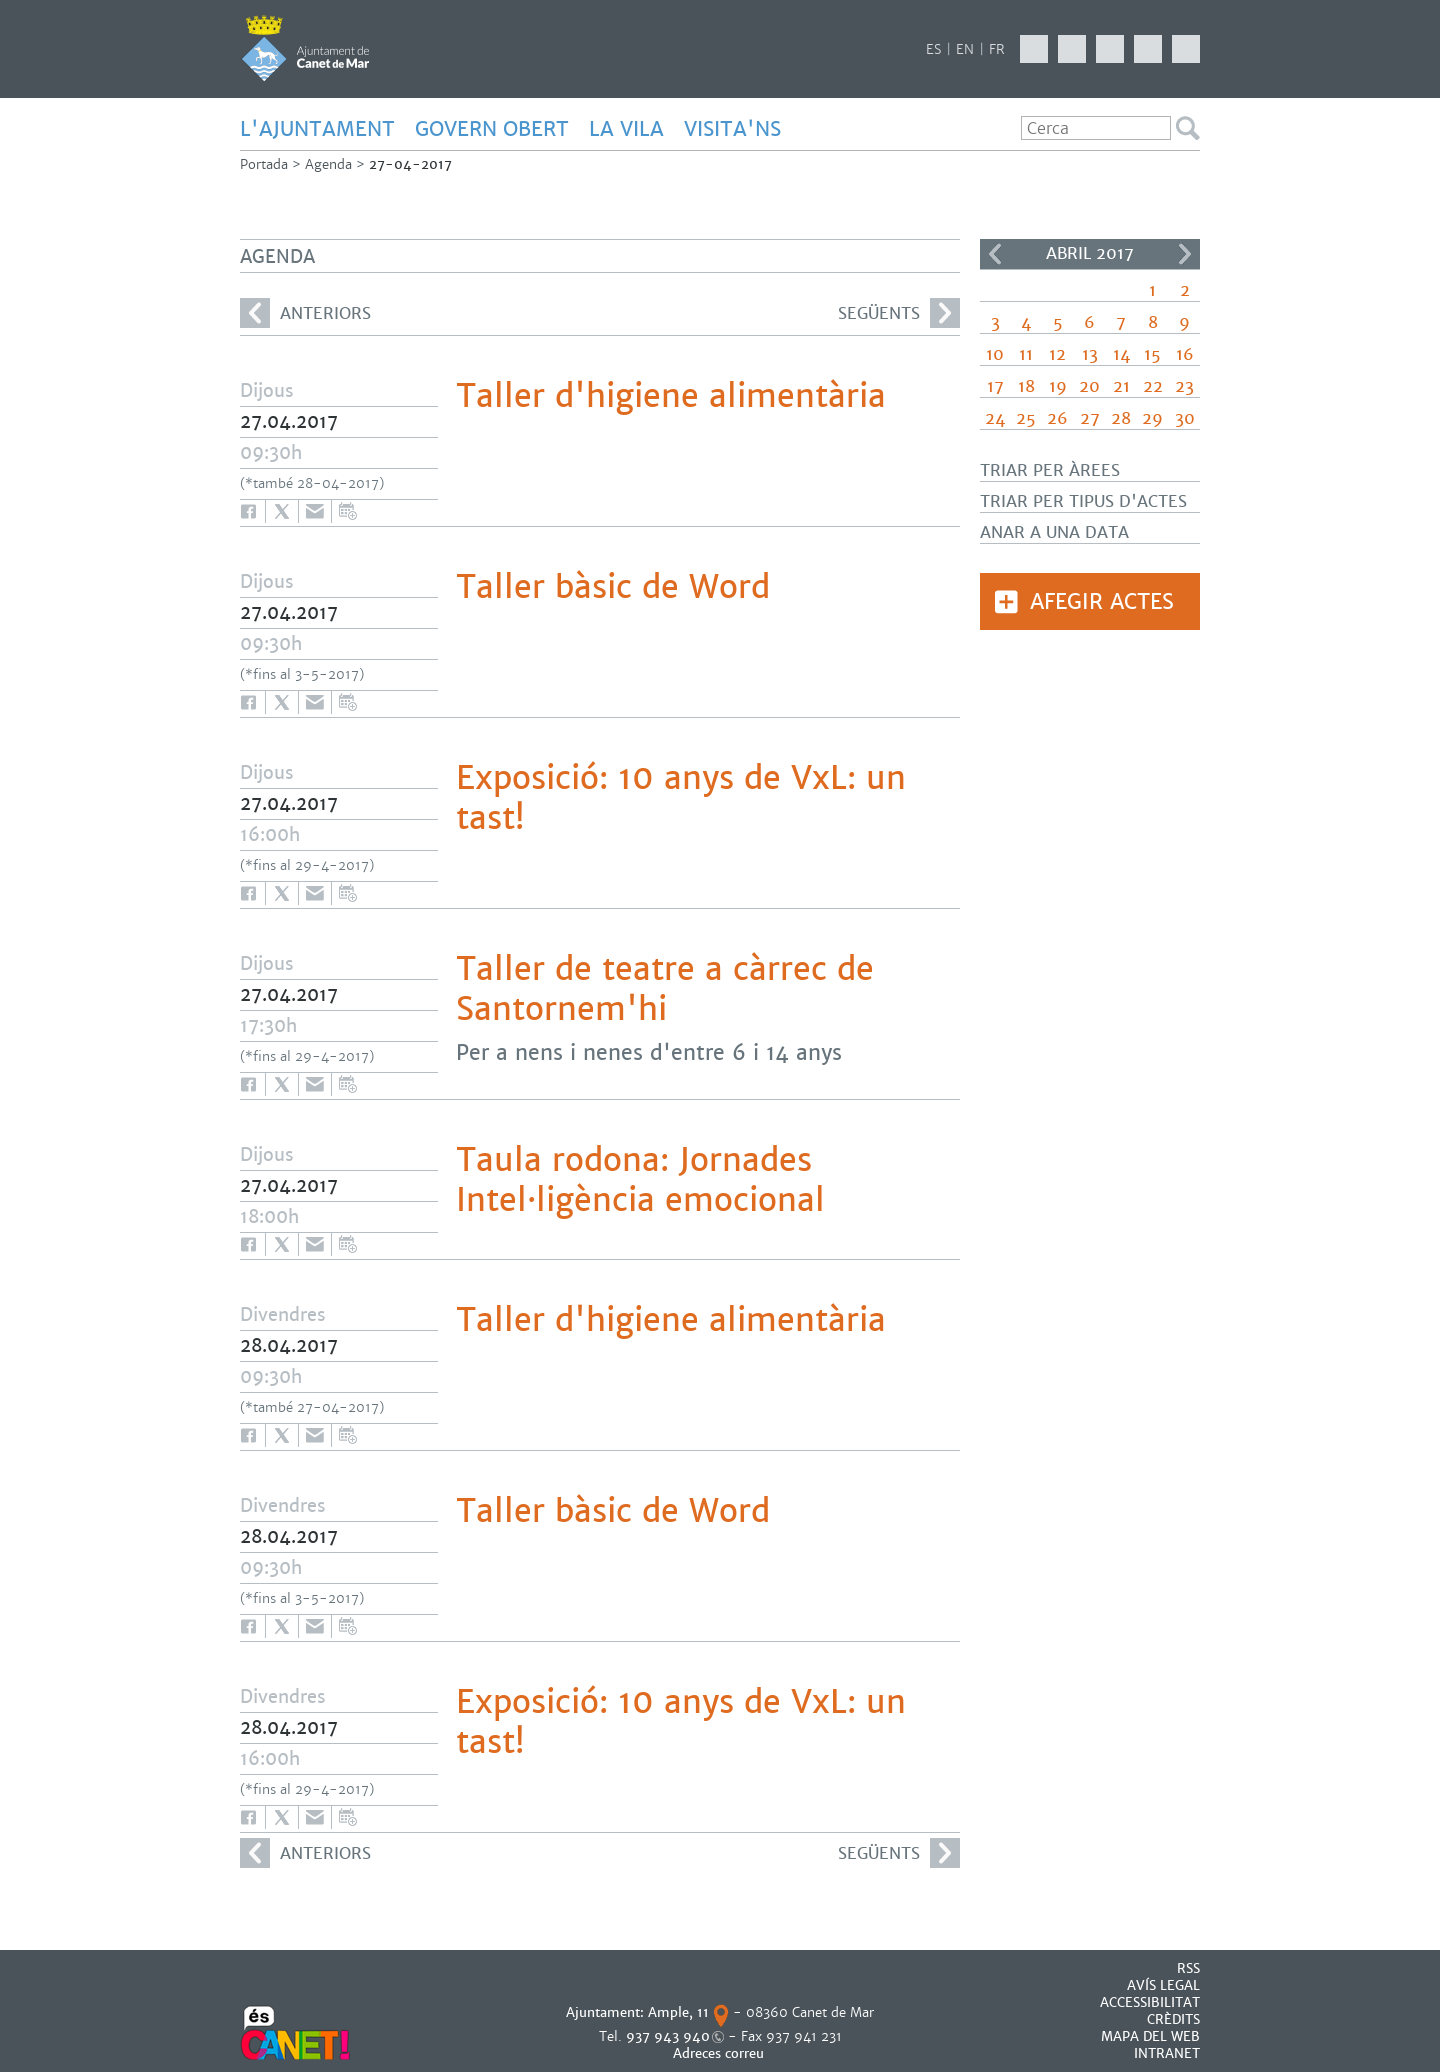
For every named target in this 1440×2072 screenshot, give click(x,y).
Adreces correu (720, 2053)
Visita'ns (732, 129)
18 (1026, 386)
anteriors (305, 313)
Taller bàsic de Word (613, 587)
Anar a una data (1054, 532)
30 (1185, 418)
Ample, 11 (678, 2012)
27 (1090, 418)
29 (1152, 418)
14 (1121, 354)
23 (1184, 386)
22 (1153, 386)
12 (1057, 354)
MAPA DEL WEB (1150, 2036)
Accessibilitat (1150, 2002)
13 (1090, 354)
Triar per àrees (1050, 470)
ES (933, 49)
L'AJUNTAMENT (317, 129)
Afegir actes (1102, 601)
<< (995, 254)
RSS (1188, 1968)
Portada (264, 164)
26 (1057, 418)
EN (965, 49)
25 (1026, 418)
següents (899, 313)
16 (1185, 354)
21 (1121, 386)
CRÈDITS (1173, 2019)
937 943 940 (668, 2036)
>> (1185, 254)
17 (995, 386)
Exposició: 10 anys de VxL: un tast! (681, 798)
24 (995, 418)
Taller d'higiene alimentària (671, 396)
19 (1058, 386)
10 (995, 354)
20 (1089, 386)
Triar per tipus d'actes (1083, 501)
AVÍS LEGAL (1163, 1985)
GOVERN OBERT (492, 129)
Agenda (328, 164)
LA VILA (626, 129)
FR (997, 49)
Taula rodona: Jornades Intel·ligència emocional (640, 1180)
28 (1121, 418)
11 (1026, 354)
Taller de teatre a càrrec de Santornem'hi (665, 989)
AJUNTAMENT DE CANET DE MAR (305, 48)
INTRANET (1167, 2053)
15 (1152, 354)
